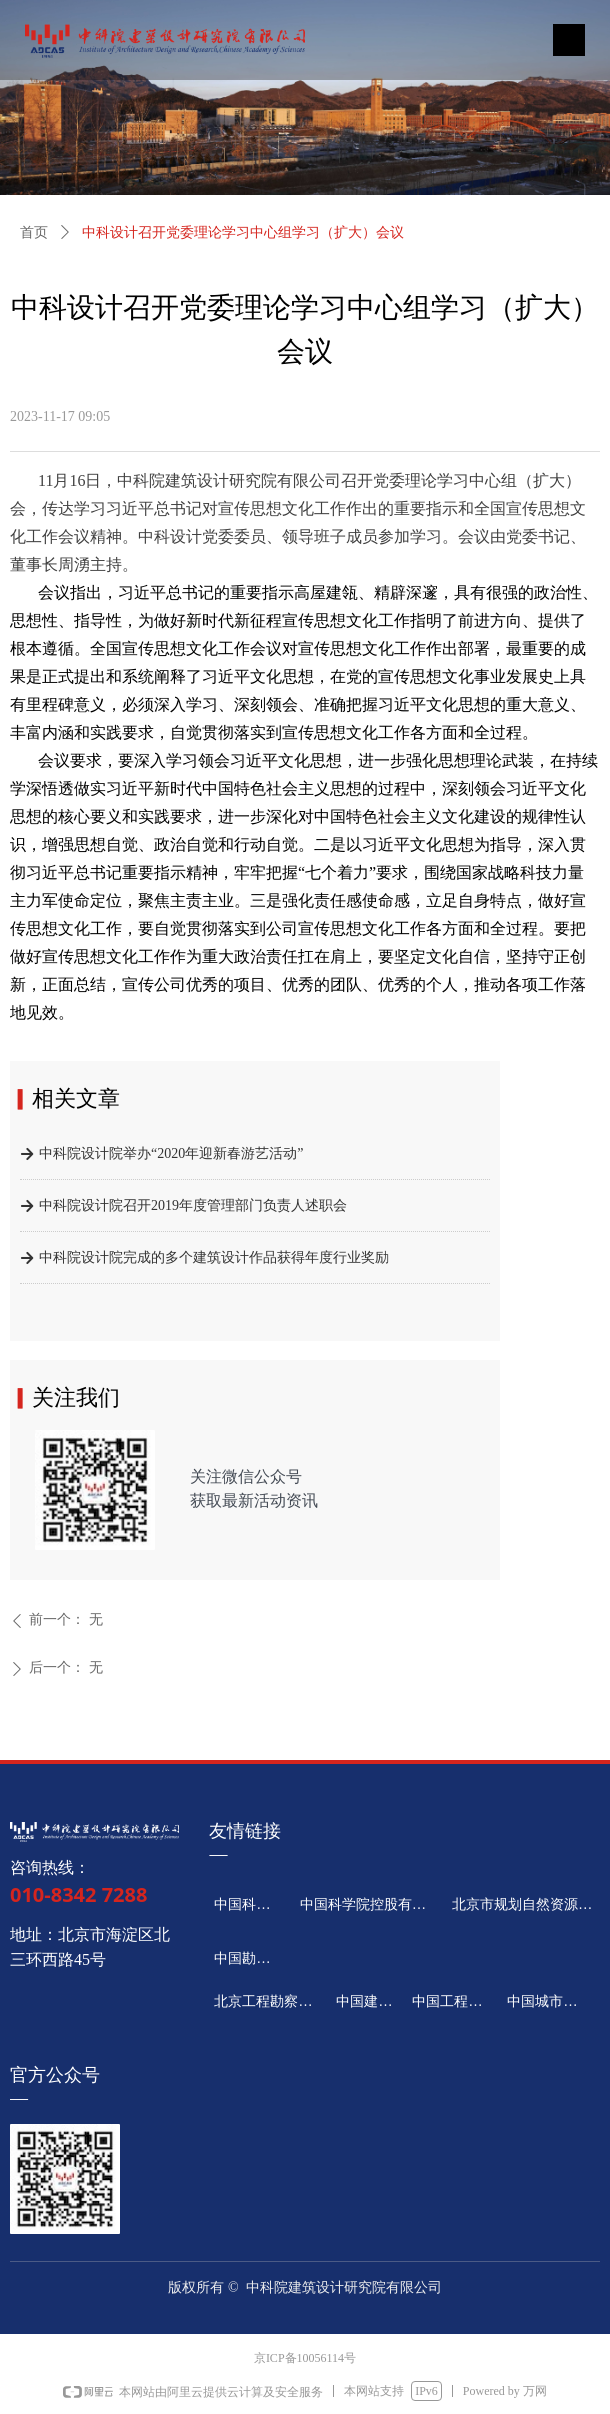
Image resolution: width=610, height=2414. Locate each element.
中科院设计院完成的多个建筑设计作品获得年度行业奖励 (214, 1261)
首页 (34, 232)
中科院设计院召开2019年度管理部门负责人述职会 (193, 1209)
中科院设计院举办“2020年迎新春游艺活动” (171, 1157)
